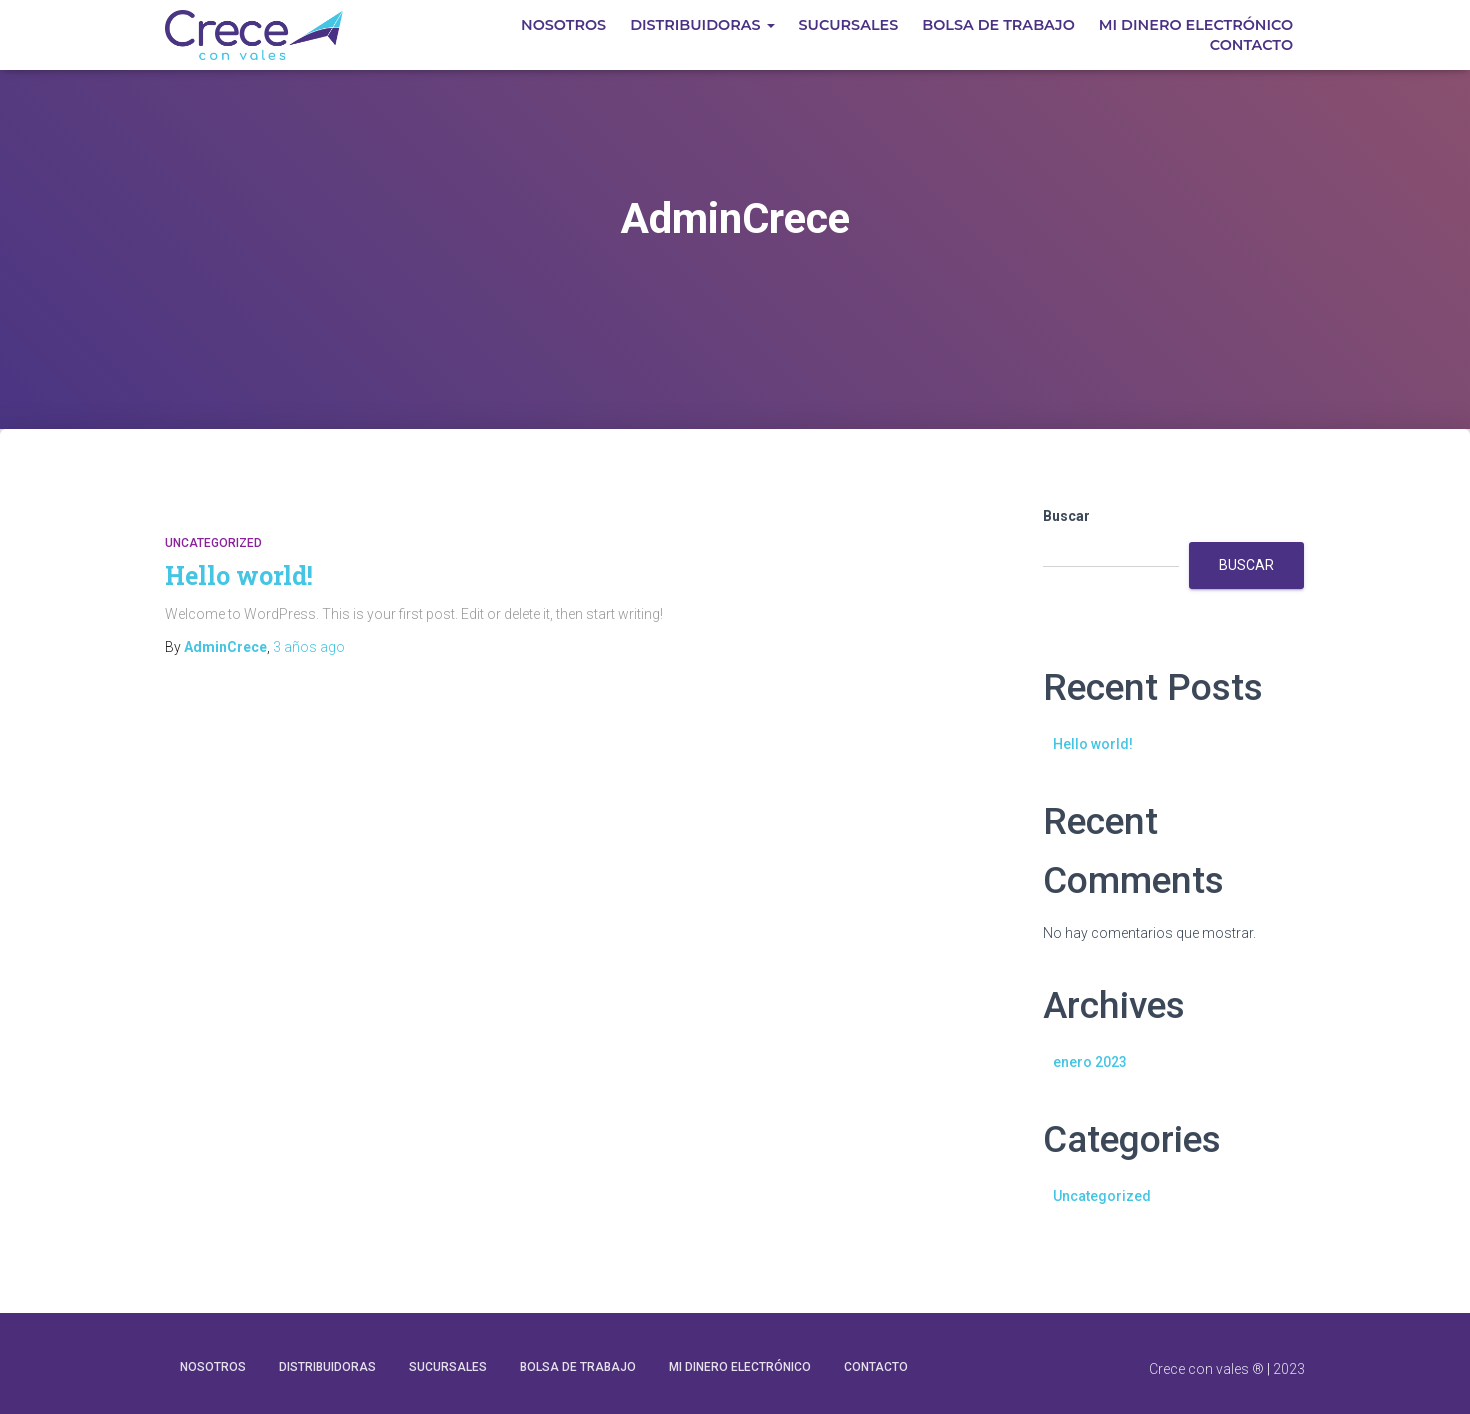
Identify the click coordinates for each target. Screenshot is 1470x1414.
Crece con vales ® (1206, 1369)
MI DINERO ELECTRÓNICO (1196, 25)
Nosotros (563, 25)
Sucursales (849, 25)
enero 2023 (1090, 1062)
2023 (1289, 1369)
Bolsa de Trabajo (998, 25)
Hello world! (239, 575)
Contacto (1251, 45)
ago (309, 647)
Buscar (1066, 516)
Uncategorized (213, 543)
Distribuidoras (702, 25)
